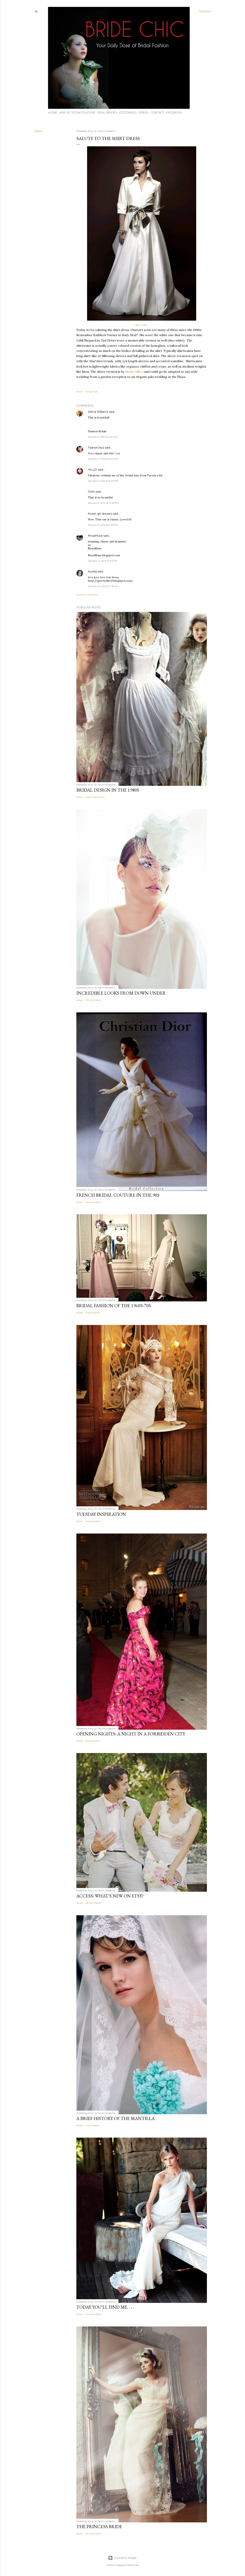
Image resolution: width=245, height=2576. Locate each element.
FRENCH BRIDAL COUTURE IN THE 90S (117, 1195)
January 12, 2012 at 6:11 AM (102, 560)
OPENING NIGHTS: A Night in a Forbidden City (130, 1734)
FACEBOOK (174, 112)
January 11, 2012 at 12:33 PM (103, 502)
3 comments (93, 1312)
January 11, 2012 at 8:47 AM (103, 480)
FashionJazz (96, 447)
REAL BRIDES (107, 112)
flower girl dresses (100, 513)
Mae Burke (133, 2565)
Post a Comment (87, 594)
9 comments (93, 2125)
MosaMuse (95, 535)
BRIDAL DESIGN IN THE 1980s (107, 790)
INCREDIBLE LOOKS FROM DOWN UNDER (121, 993)
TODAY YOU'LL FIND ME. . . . (105, 2307)
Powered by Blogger (122, 2558)
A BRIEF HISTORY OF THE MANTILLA (115, 2118)
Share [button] (38, 131)
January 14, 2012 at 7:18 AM (103, 586)
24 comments (93, 2314)
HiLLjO (92, 469)
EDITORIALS (128, 112)
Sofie (91, 491)
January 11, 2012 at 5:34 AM (103, 436)
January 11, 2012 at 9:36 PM (103, 524)
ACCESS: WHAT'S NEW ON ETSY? (110, 1896)
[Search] (205, 11)
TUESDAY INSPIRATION (101, 1514)
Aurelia (93, 571)
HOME (52, 112)
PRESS (143, 112)
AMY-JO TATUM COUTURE (77, 112)
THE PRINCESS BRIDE (99, 2526)
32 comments (93, 1000)
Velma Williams (98, 412)
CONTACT (157, 112)
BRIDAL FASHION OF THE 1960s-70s (113, 1305)
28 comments (93, 1902)
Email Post (92, 391)
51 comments (93, 1740)
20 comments (93, 1202)
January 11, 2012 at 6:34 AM (103, 458)
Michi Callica (134, 371)
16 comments (93, 1521)
